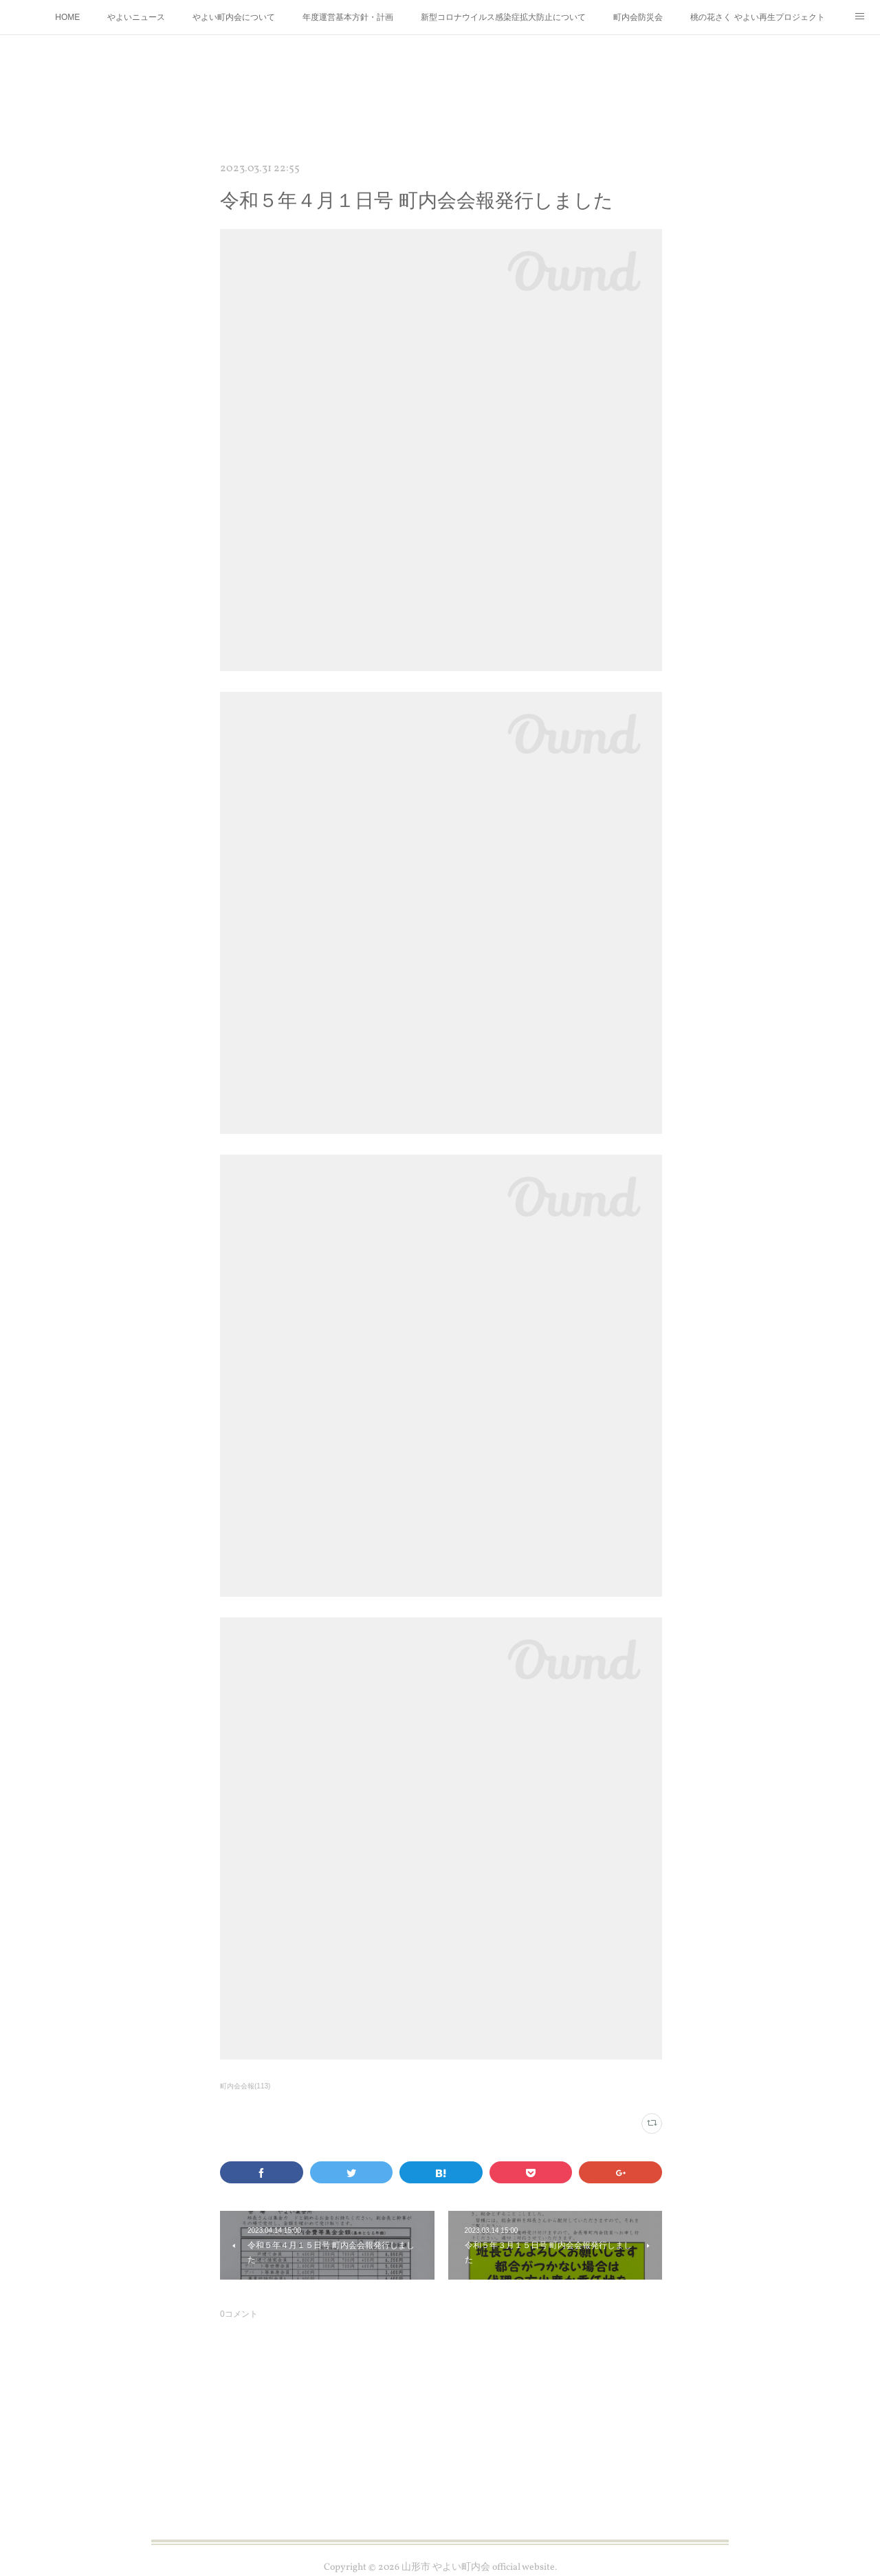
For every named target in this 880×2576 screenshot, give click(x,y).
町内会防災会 (638, 17)
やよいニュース (136, 17)
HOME (67, 17)
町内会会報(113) (245, 2086)
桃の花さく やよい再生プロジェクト (757, 17)
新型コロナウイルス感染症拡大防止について (503, 17)
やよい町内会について (233, 17)
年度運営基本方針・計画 (347, 17)
